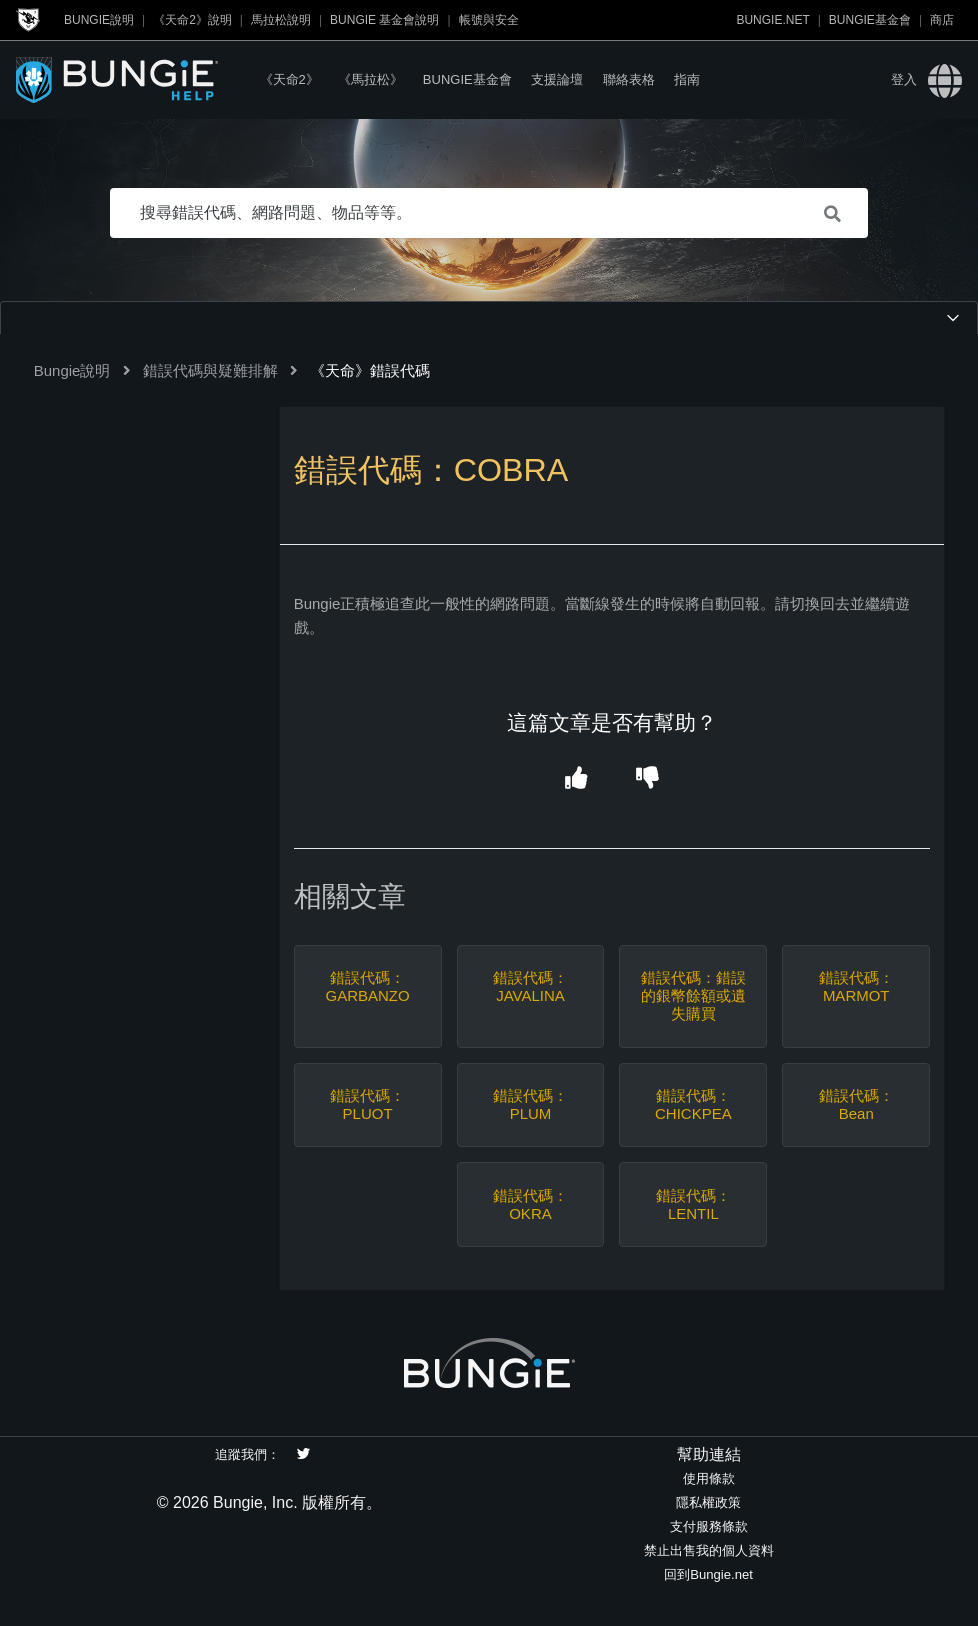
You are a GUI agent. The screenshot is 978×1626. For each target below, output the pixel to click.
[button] (576, 779)
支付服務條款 (709, 1526)
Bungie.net (772, 20)
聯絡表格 (629, 79)
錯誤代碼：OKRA (530, 1204)
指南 (687, 79)
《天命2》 (289, 79)
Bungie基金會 (870, 20)
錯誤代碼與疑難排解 (210, 370)
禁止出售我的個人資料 (709, 1550)
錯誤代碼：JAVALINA (530, 986)
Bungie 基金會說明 (384, 20)
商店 (942, 20)
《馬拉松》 (370, 79)
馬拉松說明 (281, 20)
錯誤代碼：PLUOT (367, 1104)
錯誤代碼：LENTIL (693, 1204)
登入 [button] (904, 79)
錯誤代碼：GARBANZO (368, 986)
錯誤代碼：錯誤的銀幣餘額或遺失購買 (693, 995)
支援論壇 (557, 79)
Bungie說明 (99, 20)
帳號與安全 (489, 20)
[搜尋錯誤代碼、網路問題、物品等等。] (489, 213)
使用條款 (709, 1478)
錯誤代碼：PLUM (530, 1104)
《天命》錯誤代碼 (370, 370)
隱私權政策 (708, 1502)
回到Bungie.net (708, 1574)
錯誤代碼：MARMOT (856, 986)
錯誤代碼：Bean (856, 1104)
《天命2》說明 (192, 20)
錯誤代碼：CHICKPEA (693, 1104)
